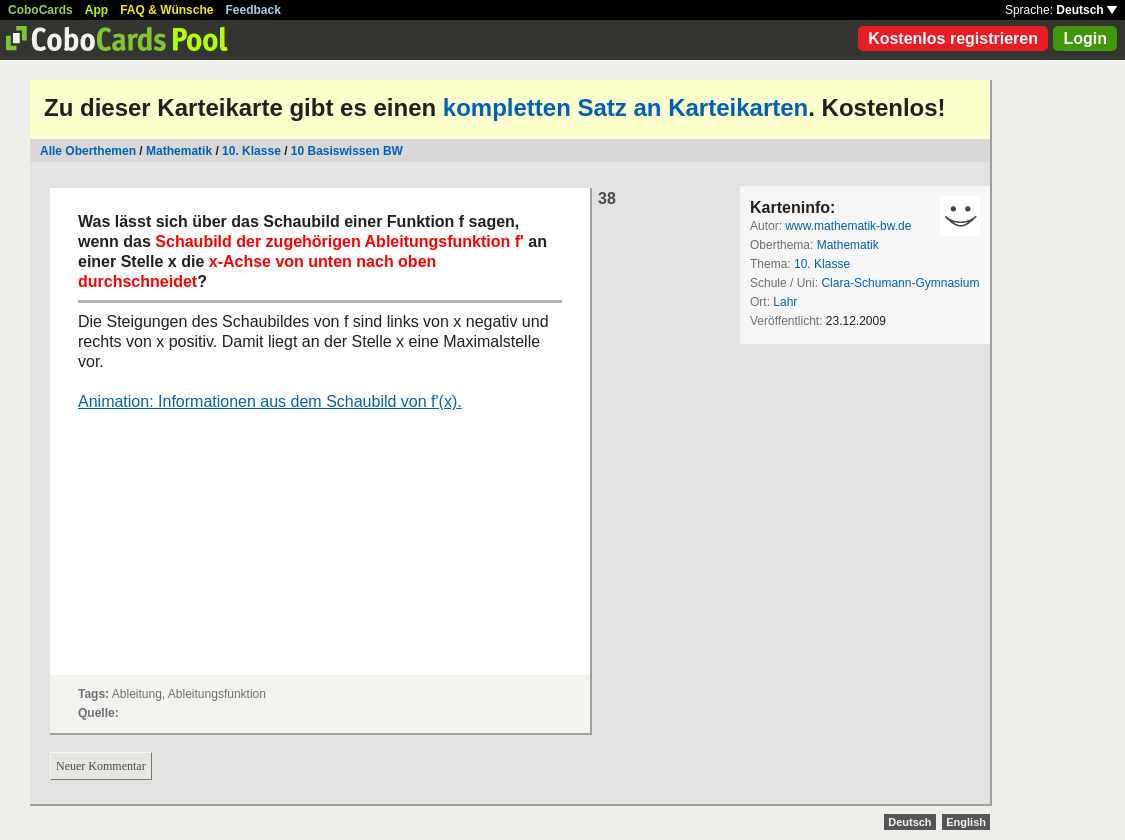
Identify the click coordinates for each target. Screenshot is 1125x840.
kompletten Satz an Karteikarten (625, 107)
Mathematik (179, 151)
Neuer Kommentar (101, 766)
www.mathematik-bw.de (848, 226)
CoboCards (40, 10)
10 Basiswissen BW (347, 151)
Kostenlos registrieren (953, 38)
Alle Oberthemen (88, 151)
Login (1085, 38)
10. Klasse (251, 151)
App (96, 10)
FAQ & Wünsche (166, 10)
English (966, 822)
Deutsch (1086, 10)
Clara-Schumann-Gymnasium (900, 283)
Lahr (785, 302)
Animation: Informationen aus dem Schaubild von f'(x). (270, 401)
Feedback (253, 10)
